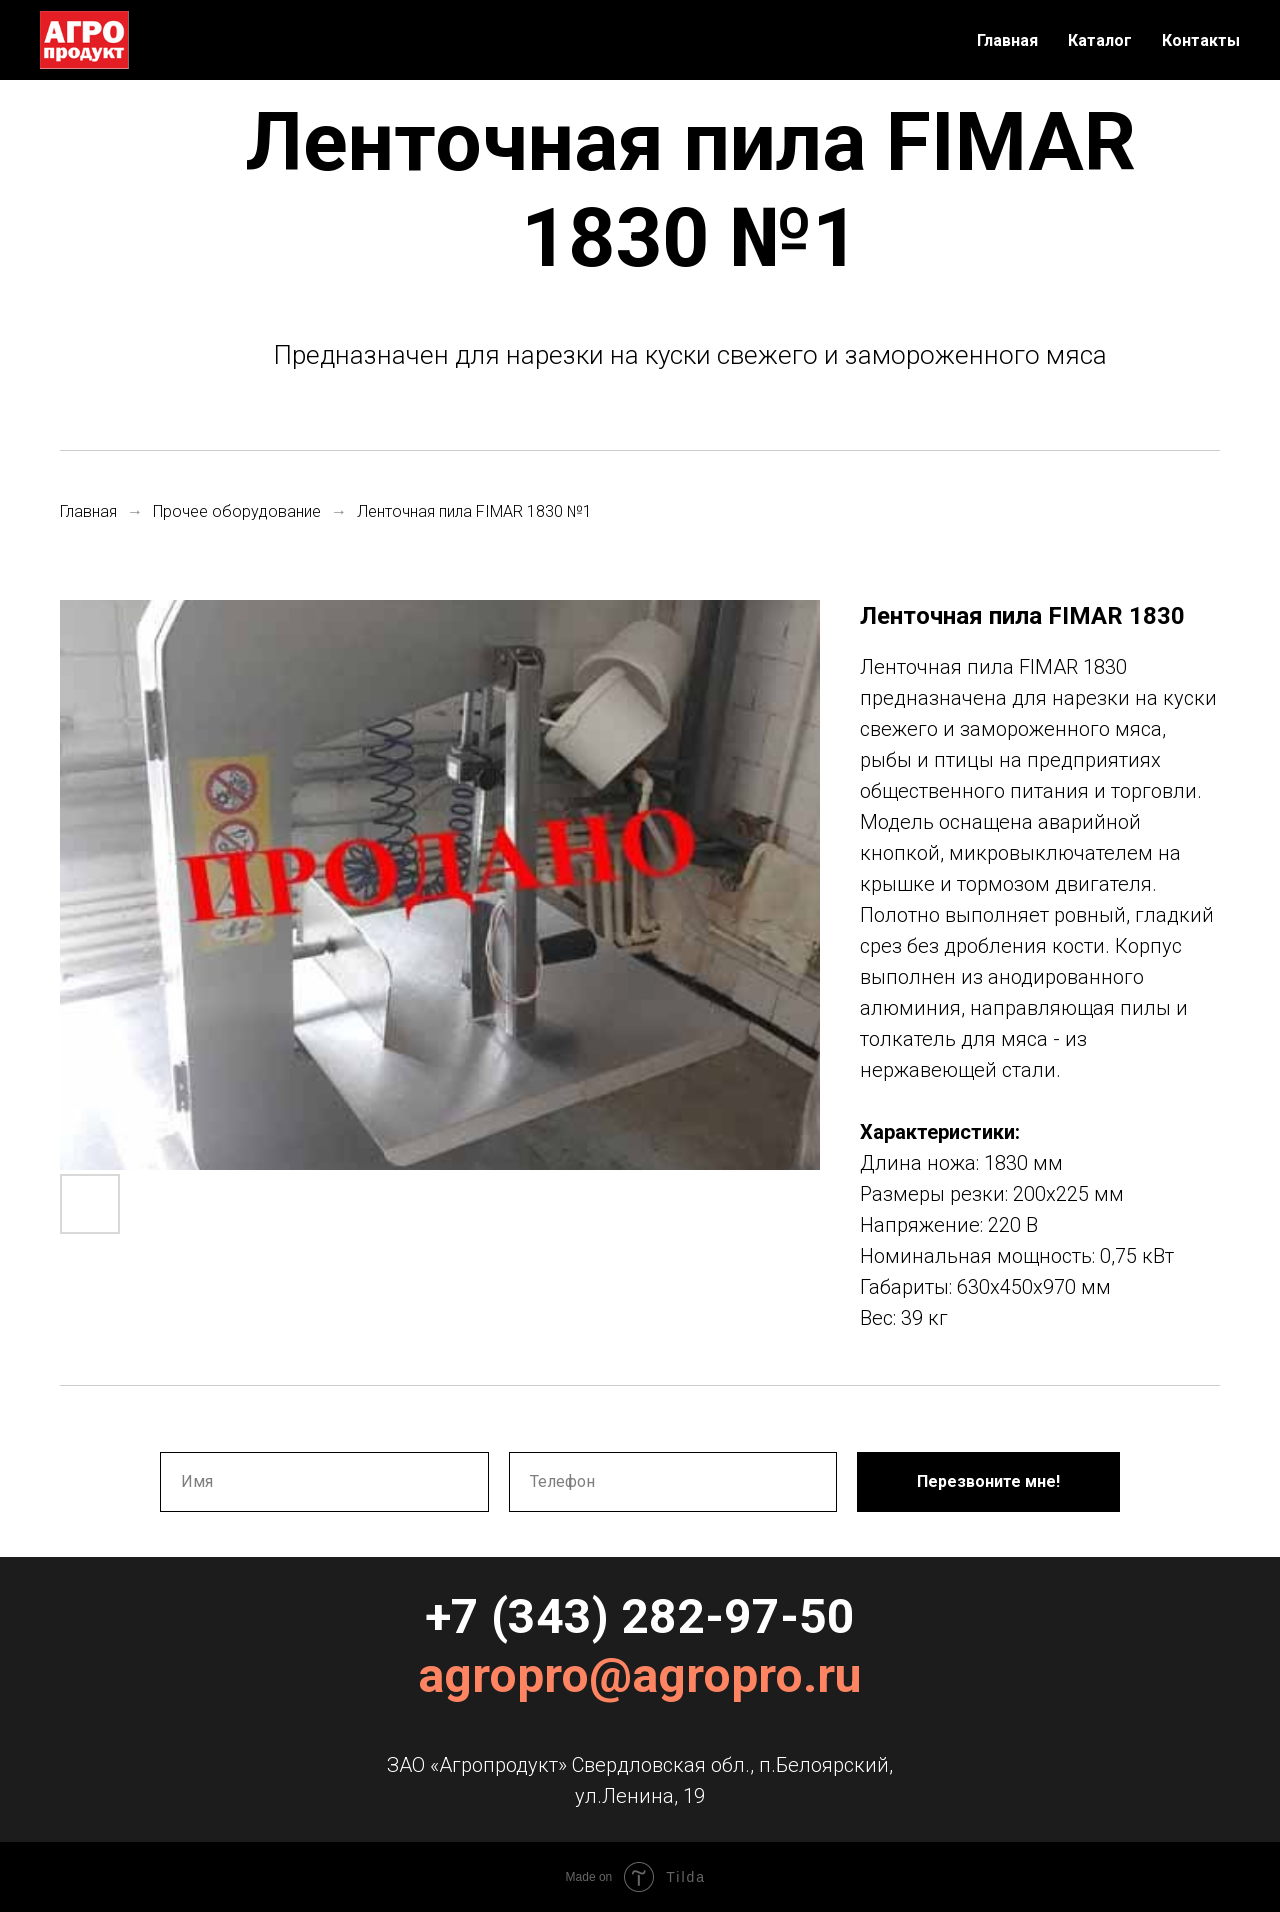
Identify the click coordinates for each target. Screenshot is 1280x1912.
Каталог (1100, 40)
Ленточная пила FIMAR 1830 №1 (474, 511)
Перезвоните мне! (988, 1481)
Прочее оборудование (237, 511)
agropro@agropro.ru (640, 1675)
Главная (1007, 40)
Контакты (1201, 40)
